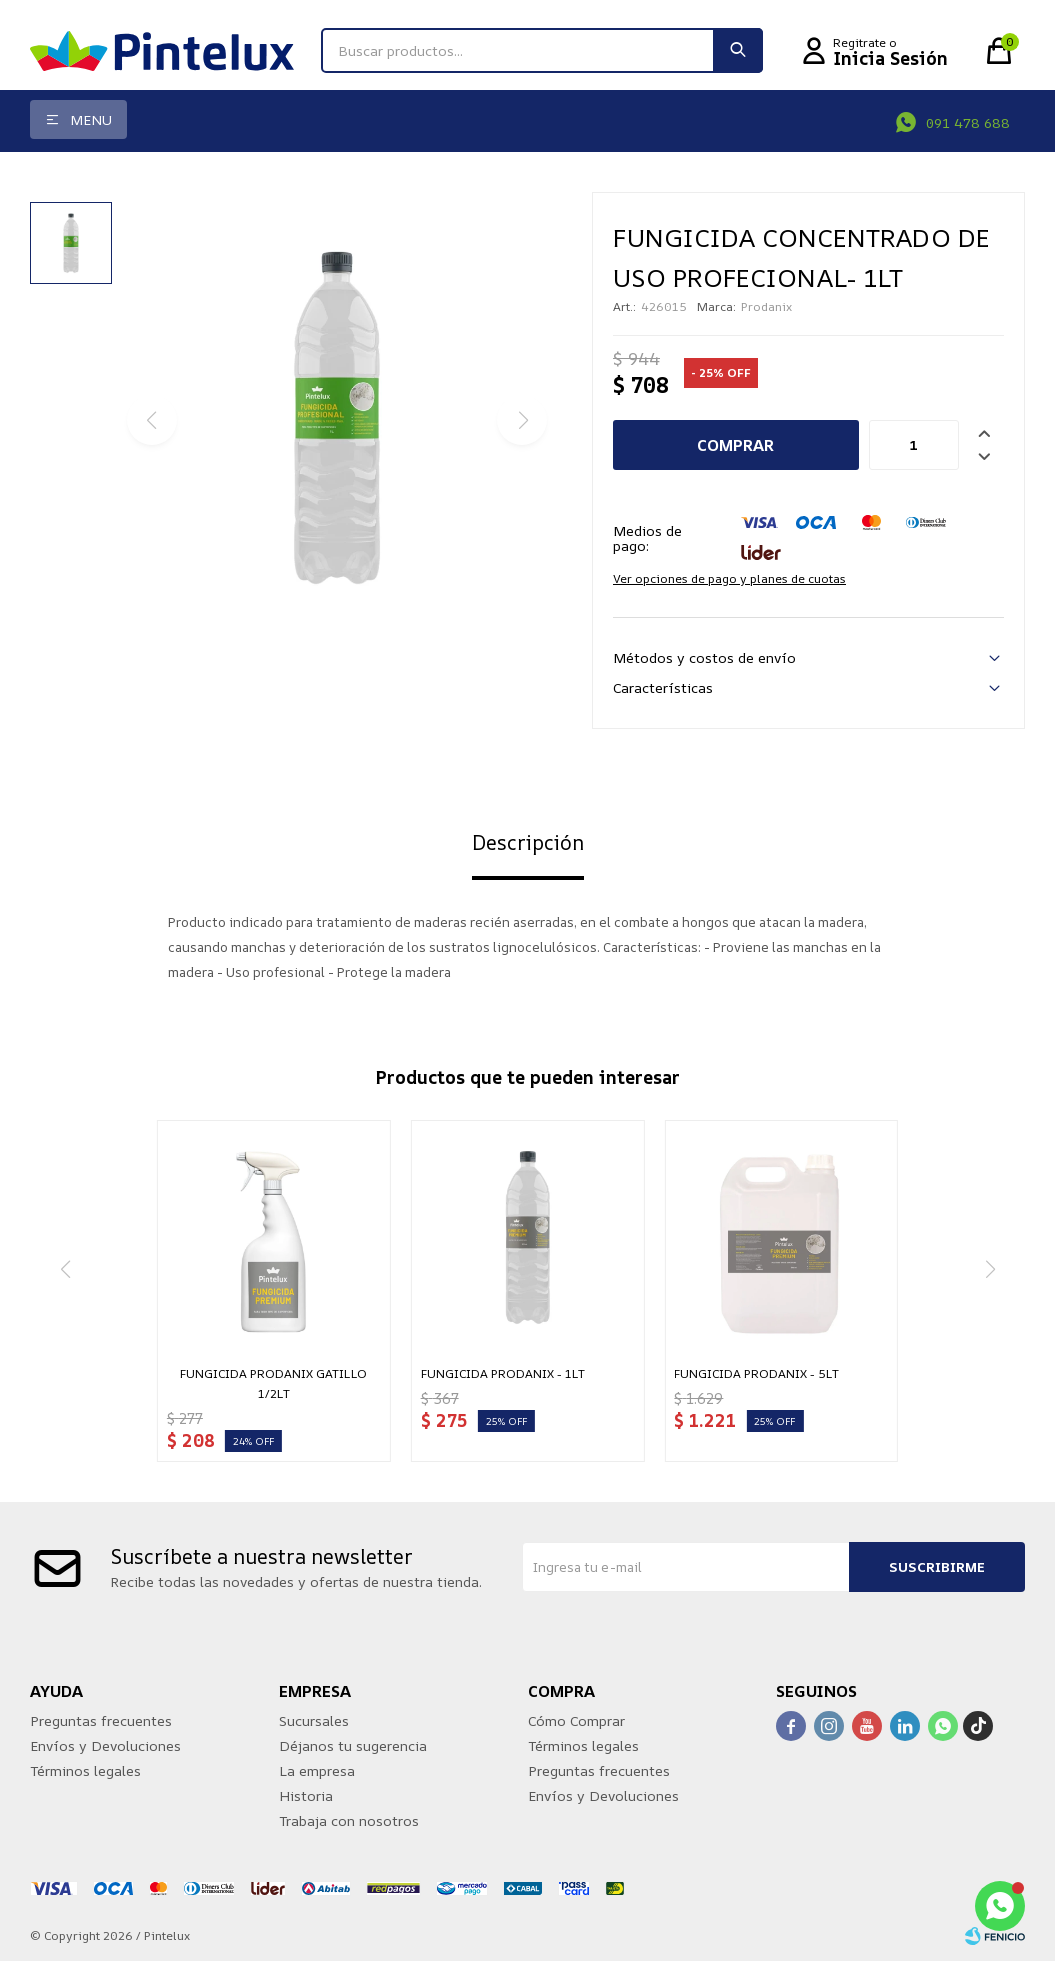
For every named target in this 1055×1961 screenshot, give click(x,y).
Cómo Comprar (576, 1720)
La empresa (317, 1770)
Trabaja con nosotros (349, 1820)
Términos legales (85, 1770)
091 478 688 (968, 122)
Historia (306, 1795)
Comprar (735, 445)
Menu (91, 119)
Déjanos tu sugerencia (353, 1745)
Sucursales (314, 1720)
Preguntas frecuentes (101, 1720)
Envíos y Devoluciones (105, 1745)
